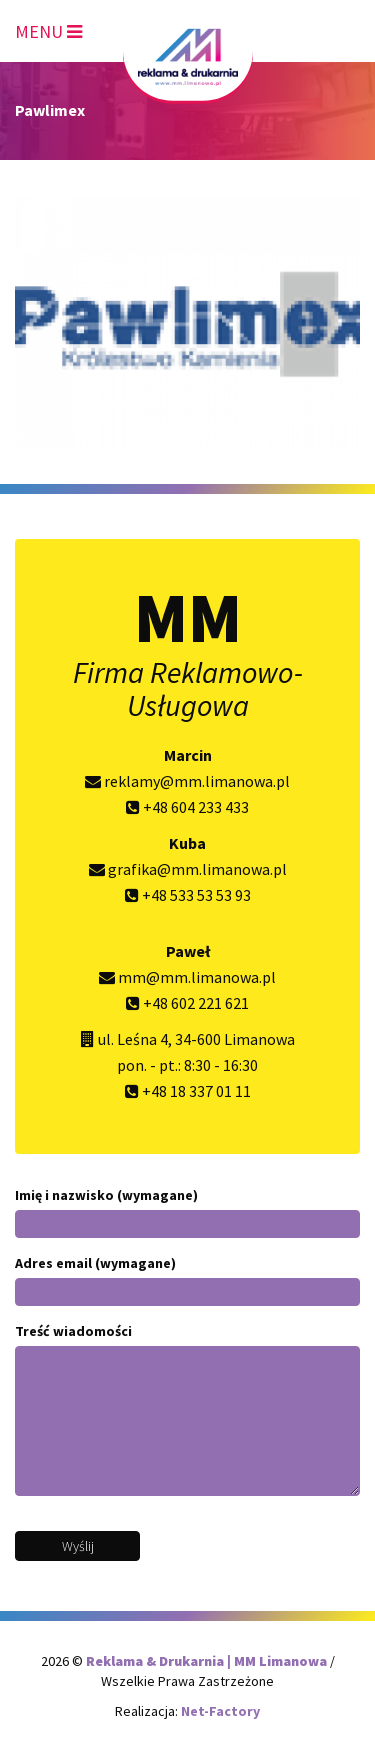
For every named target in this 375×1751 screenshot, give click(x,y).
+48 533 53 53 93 (188, 895)
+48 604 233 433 (187, 807)
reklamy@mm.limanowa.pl (187, 781)
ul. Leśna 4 (133, 1039)
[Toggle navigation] (48, 28)
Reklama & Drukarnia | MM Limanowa (208, 1661)
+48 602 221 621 (187, 1003)
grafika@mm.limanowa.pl (188, 869)
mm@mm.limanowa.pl (187, 977)
